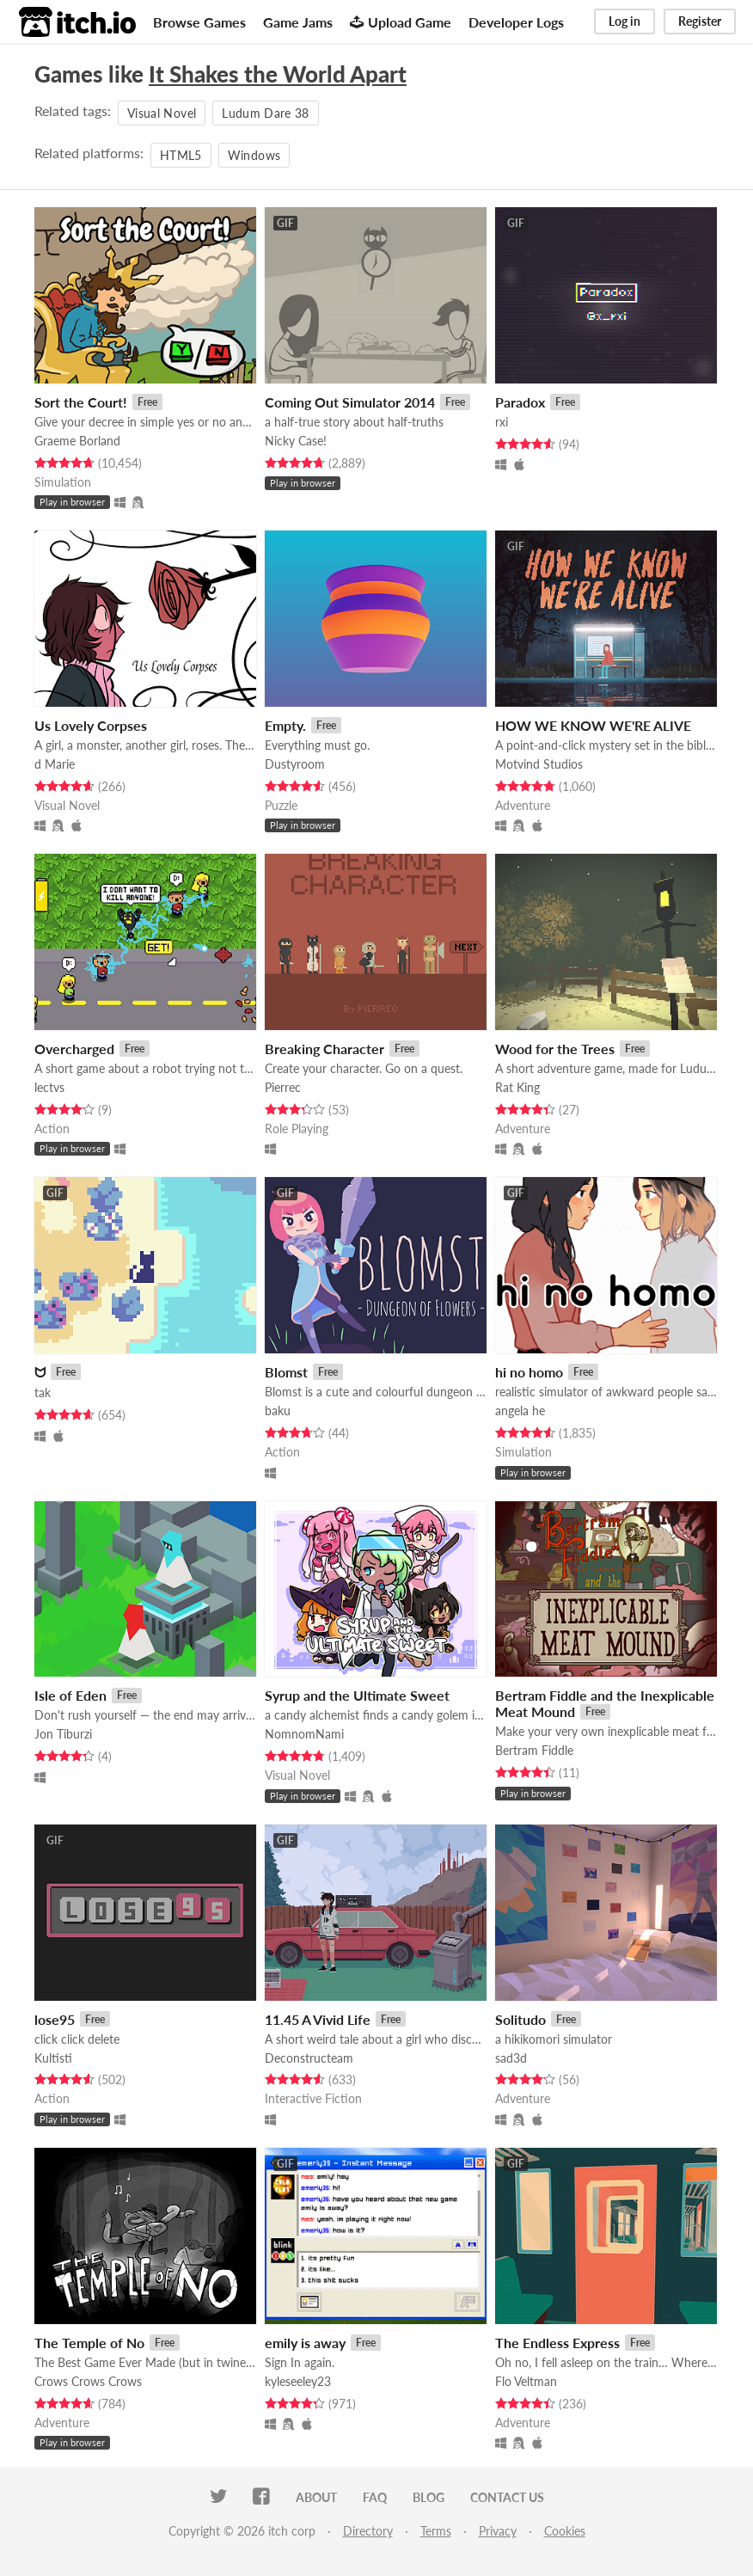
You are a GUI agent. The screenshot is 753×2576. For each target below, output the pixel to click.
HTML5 (181, 155)
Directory (368, 2531)
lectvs (49, 1087)
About (316, 2497)
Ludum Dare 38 (265, 113)
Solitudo (520, 2019)
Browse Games (199, 22)
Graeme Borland (77, 440)
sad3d (511, 2058)
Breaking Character (324, 1048)
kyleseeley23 (298, 2381)
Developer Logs (516, 22)
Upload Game (400, 22)
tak (42, 1392)
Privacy (498, 2531)
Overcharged (74, 1048)
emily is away (305, 2342)
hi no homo (529, 1372)
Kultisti (53, 2058)
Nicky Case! (296, 440)
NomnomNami (304, 1734)
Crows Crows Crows (88, 2381)
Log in (624, 21)
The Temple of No (89, 2342)
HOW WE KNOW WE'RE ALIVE (593, 725)
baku (278, 1410)
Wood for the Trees (555, 1048)
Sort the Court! (80, 402)
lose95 (54, 2019)
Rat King (517, 1087)
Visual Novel (161, 113)
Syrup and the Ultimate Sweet (357, 1695)
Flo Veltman (526, 2381)
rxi (501, 421)
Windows (254, 155)
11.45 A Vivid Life (317, 2019)
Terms (435, 2531)
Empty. (285, 725)
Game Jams (298, 22)
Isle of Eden (70, 1695)
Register (699, 21)
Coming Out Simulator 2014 (350, 402)
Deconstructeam (309, 2058)
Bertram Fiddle (534, 1750)
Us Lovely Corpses (90, 725)
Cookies (564, 2531)
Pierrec (283, 1087)
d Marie (54, 764)
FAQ (375, 2497)
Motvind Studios (539, 764)
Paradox (520, 402)
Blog (428, 2497)
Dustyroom (295, 764)
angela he (520, 1410)
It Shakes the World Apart (278, 74)
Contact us (507, 2497)
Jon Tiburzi (63, 1734)
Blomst (286, 1372)
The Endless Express (557, 2342)
